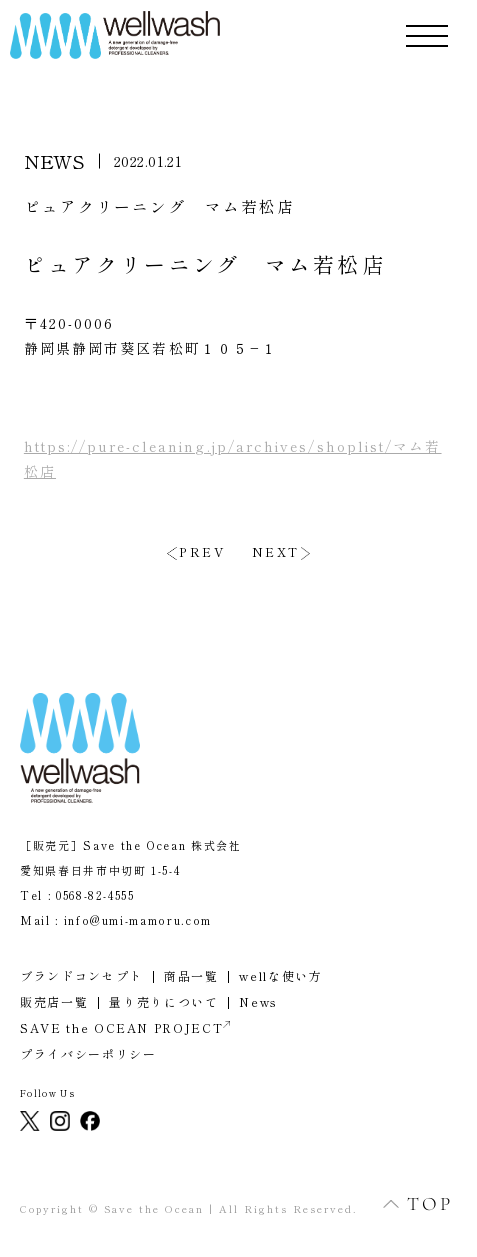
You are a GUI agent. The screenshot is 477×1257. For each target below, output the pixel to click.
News (258, 1001)
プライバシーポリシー (88, 1053)
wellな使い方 (280, 975)
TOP (407, 1203)
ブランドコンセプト (81, 975)
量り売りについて (163, 1001)
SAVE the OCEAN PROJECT (125, 1027)
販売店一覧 (54, 1001)
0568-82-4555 (95, 895)
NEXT (276, 552)
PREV (202, 552)
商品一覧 (191, 975)
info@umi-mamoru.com (138, 920)
